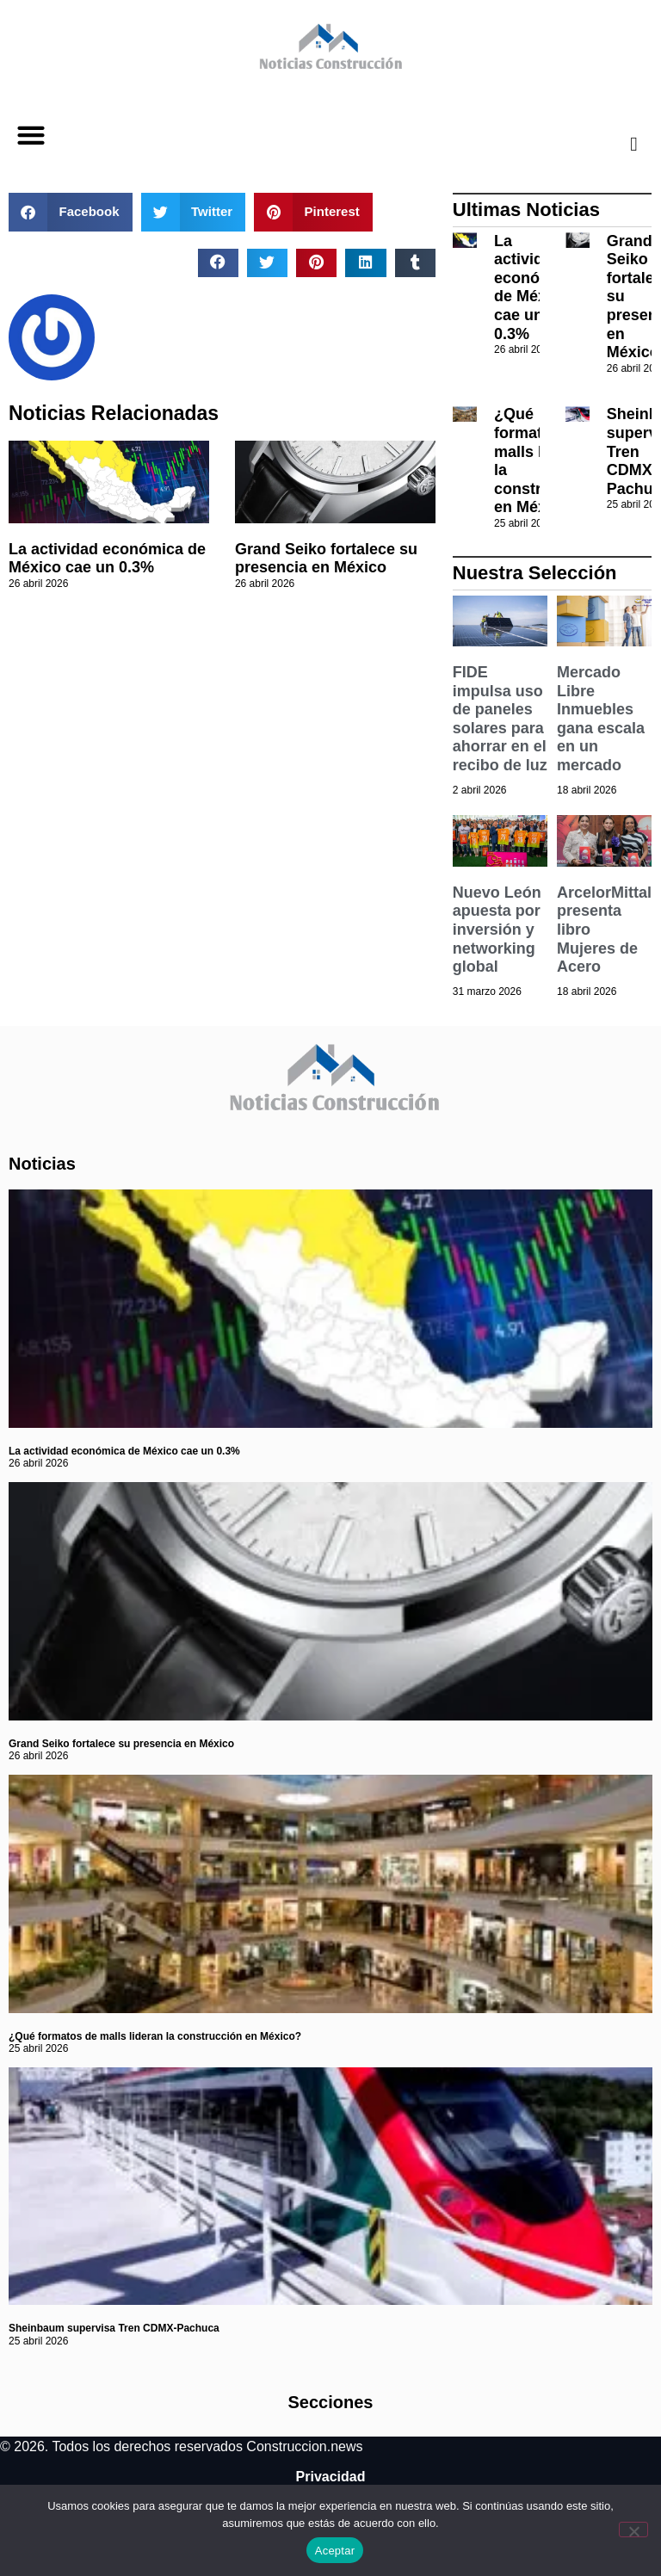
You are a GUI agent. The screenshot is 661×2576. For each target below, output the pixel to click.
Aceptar (335, 2550)
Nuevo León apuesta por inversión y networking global (497, 929)
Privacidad (331, 2476)
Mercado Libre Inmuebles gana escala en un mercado (601, 719)
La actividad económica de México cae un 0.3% (107, 559)
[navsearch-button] (620, 144)
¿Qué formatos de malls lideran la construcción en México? (155, 2036)
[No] (633, 2529)
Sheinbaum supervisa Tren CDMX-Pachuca (114, 2328)
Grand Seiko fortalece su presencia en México (326, 559)
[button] (31, 136)
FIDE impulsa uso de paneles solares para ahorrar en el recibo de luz (500, 719)
